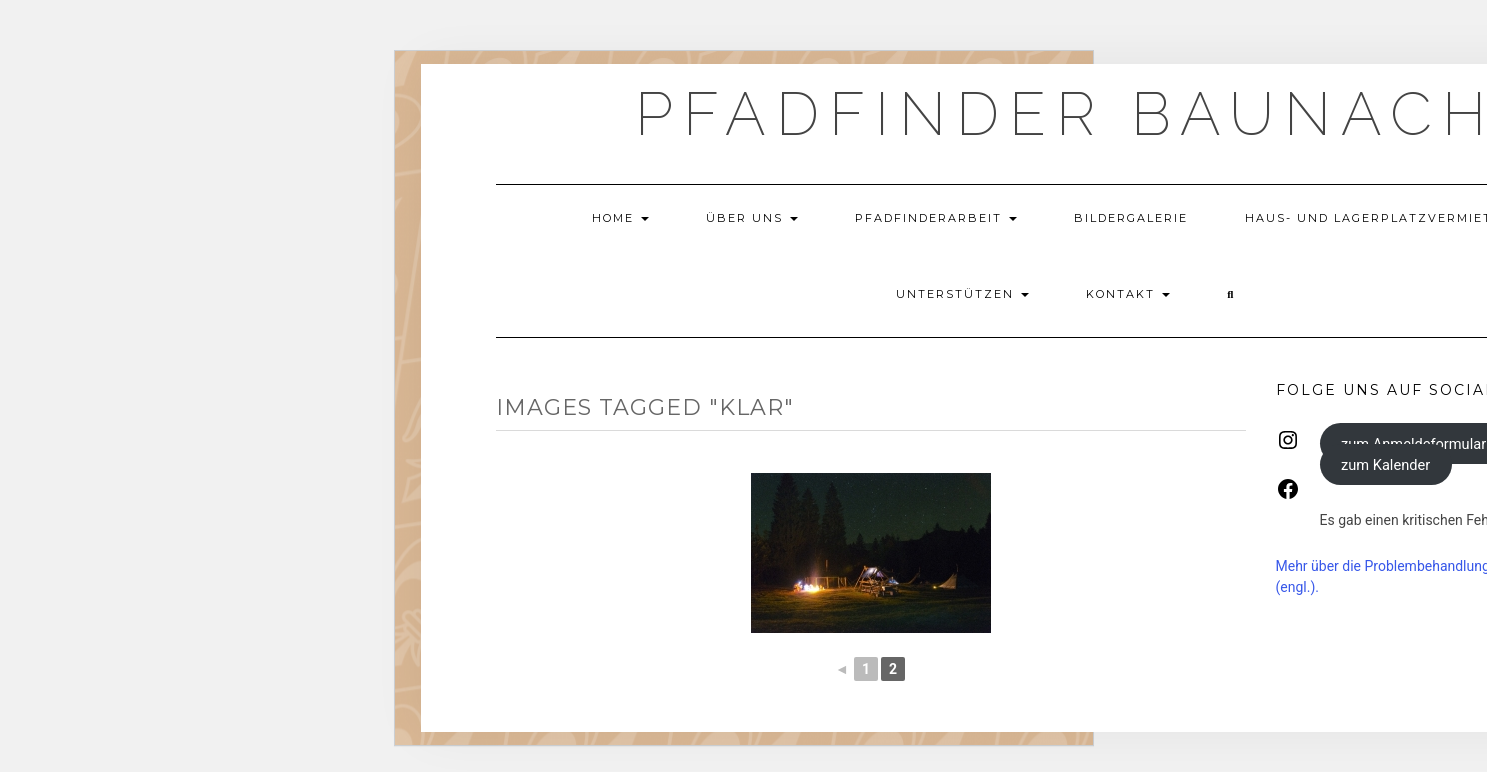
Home (620, 218)
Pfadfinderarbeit (936, 218)
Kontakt (1128, 294)
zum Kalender (1385, 464)
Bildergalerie (1131, 218)
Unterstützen (962, 294)
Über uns (752, 218)
